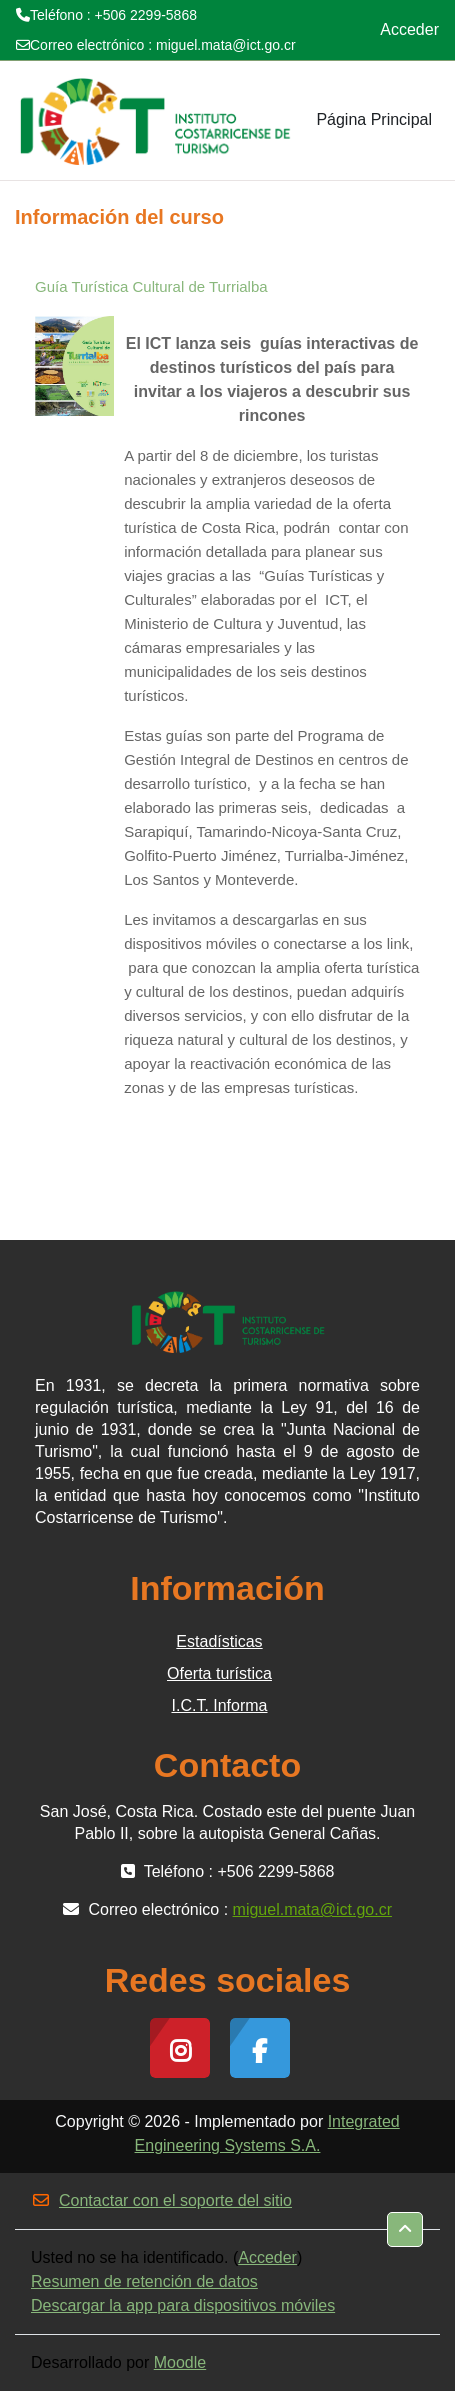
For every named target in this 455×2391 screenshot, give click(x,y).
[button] (405, 2229)
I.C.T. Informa (219, 1705)
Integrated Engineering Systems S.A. (267, 2133)
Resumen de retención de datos (144, 2281)
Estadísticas (219, 1641)
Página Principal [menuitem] (374, 119)
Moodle (180, 2362)
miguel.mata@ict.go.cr (225, 45)
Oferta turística (219, 1673)
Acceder (409, 29)
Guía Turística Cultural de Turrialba (151, 286)
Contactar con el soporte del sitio (161, 2200)
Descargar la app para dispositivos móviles (183, 2305)
